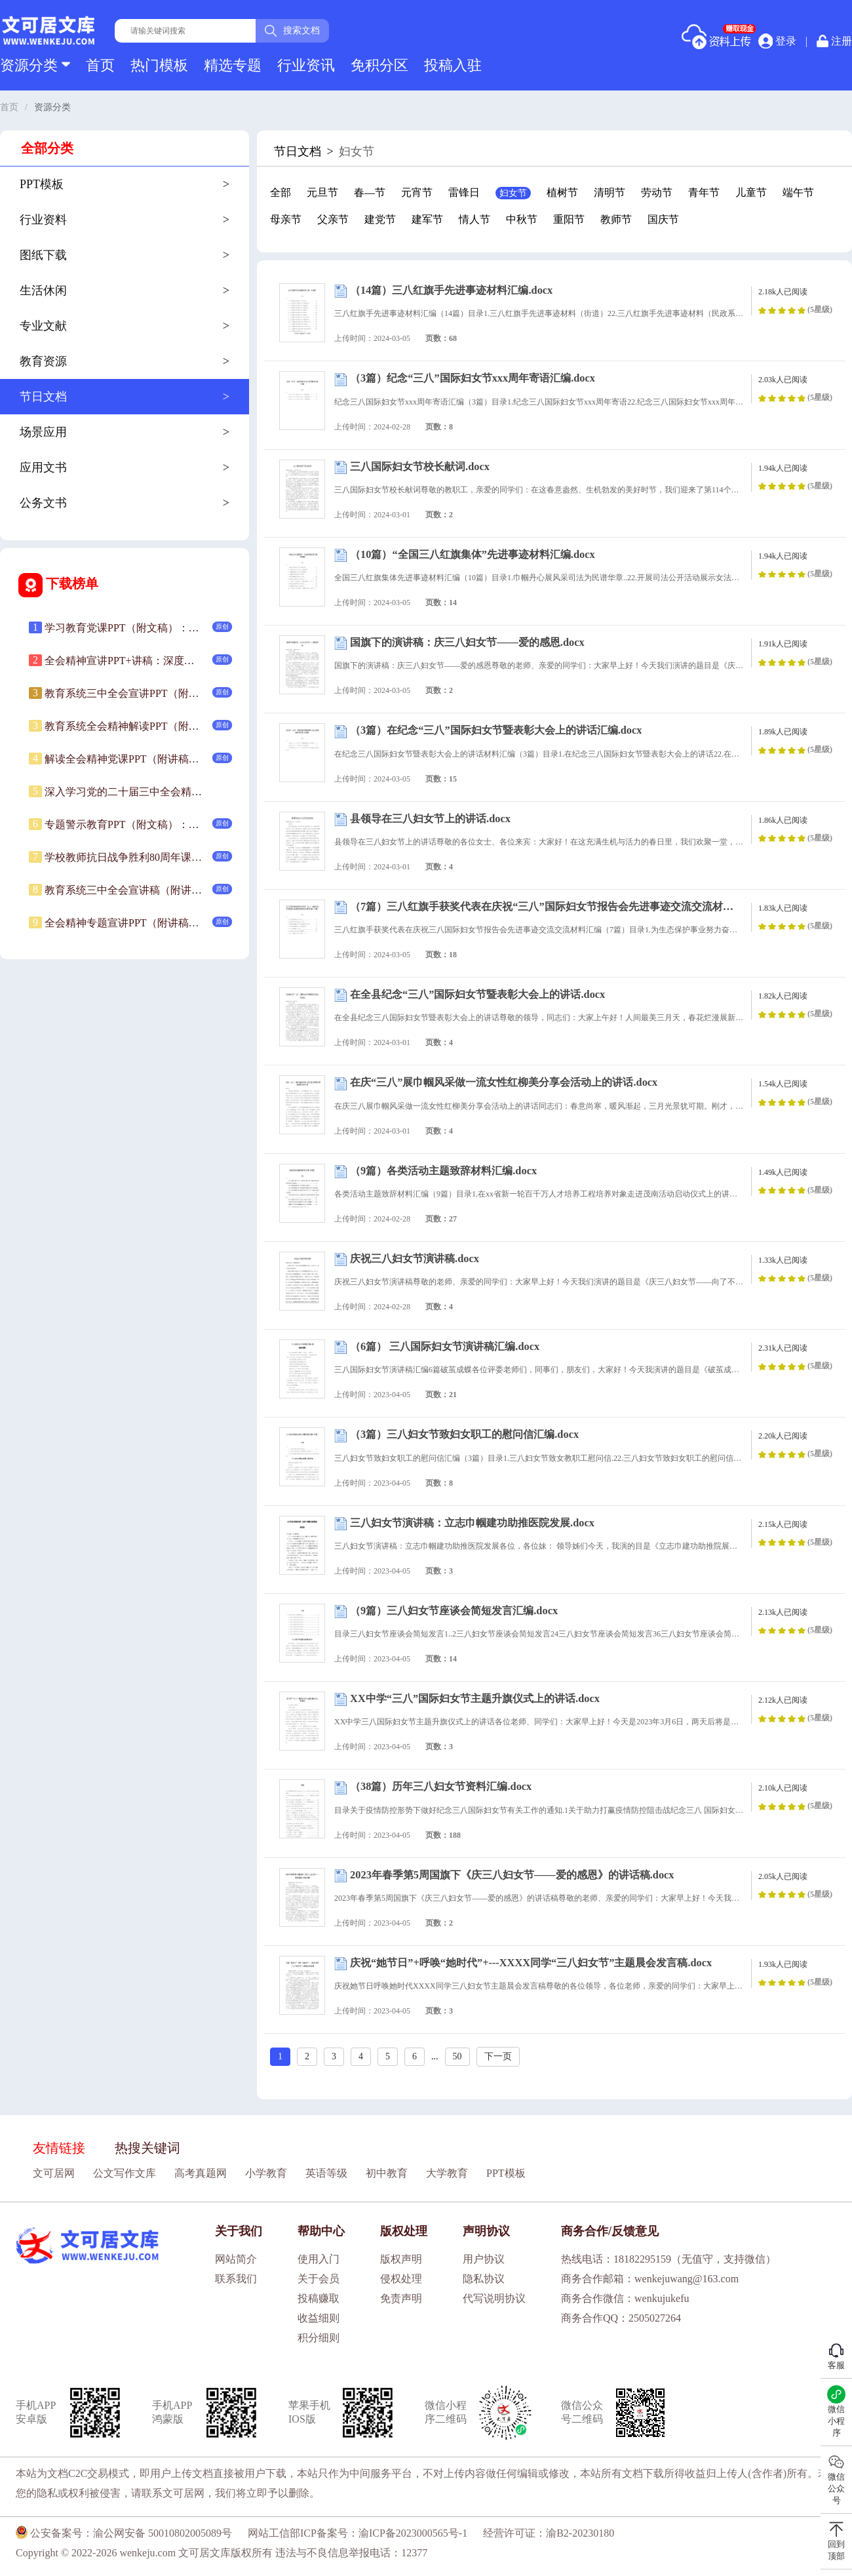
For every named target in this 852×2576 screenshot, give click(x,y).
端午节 (798, 192)
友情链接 (59, 2148)
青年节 (704, 192)
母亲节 (285, 219)
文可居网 (54, 2173)
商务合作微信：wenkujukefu (625, 2298)
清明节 (609, 192)
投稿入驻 (453, 65)
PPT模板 (506, 2173)
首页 (100, 65)
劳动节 (656, 192)
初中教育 (387, 2173)
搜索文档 (292, 31)
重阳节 (569, 219)
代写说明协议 (494, 2298)
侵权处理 (401, 2278)
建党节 (380, 219)
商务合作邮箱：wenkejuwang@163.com (650, 2278)
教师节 (616, 219)
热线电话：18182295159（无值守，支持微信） (668, 2259)
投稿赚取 (318, 2298)
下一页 (498, 2056)
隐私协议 (484, 2278)
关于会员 (318, 2278)
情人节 (474, 219)
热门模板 (159, 65)
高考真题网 (200, 2173)
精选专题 (232, 65)
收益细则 (318, 2318)
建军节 (427, 219)
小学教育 (266, 2173)
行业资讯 (306, 65)
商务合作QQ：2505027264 (621, 2318)
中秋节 (521, 219)
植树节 (562, 192)
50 (457, 2056)
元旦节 (322, 192)
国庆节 (663, 219)
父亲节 (333, 219)
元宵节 (417, 192)
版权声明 (401, 2259)
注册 (834, 41)
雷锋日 (464, 192)
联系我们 (236, 2278)
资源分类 (35, 65)
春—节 (369, 192)
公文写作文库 (124, 2173)
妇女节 (513, 193)
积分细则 (318, 2337)
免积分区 (379, 65)
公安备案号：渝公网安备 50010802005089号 (124, 2533)
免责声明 (401, 2298)
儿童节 (751, 192)
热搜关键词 (147, 2148)
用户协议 (484, 2259)
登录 (777, 40)
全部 (280, 192)
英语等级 (326, 2173)
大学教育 (447, 2173)
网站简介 (236, 2259)
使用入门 (318, 2259)
